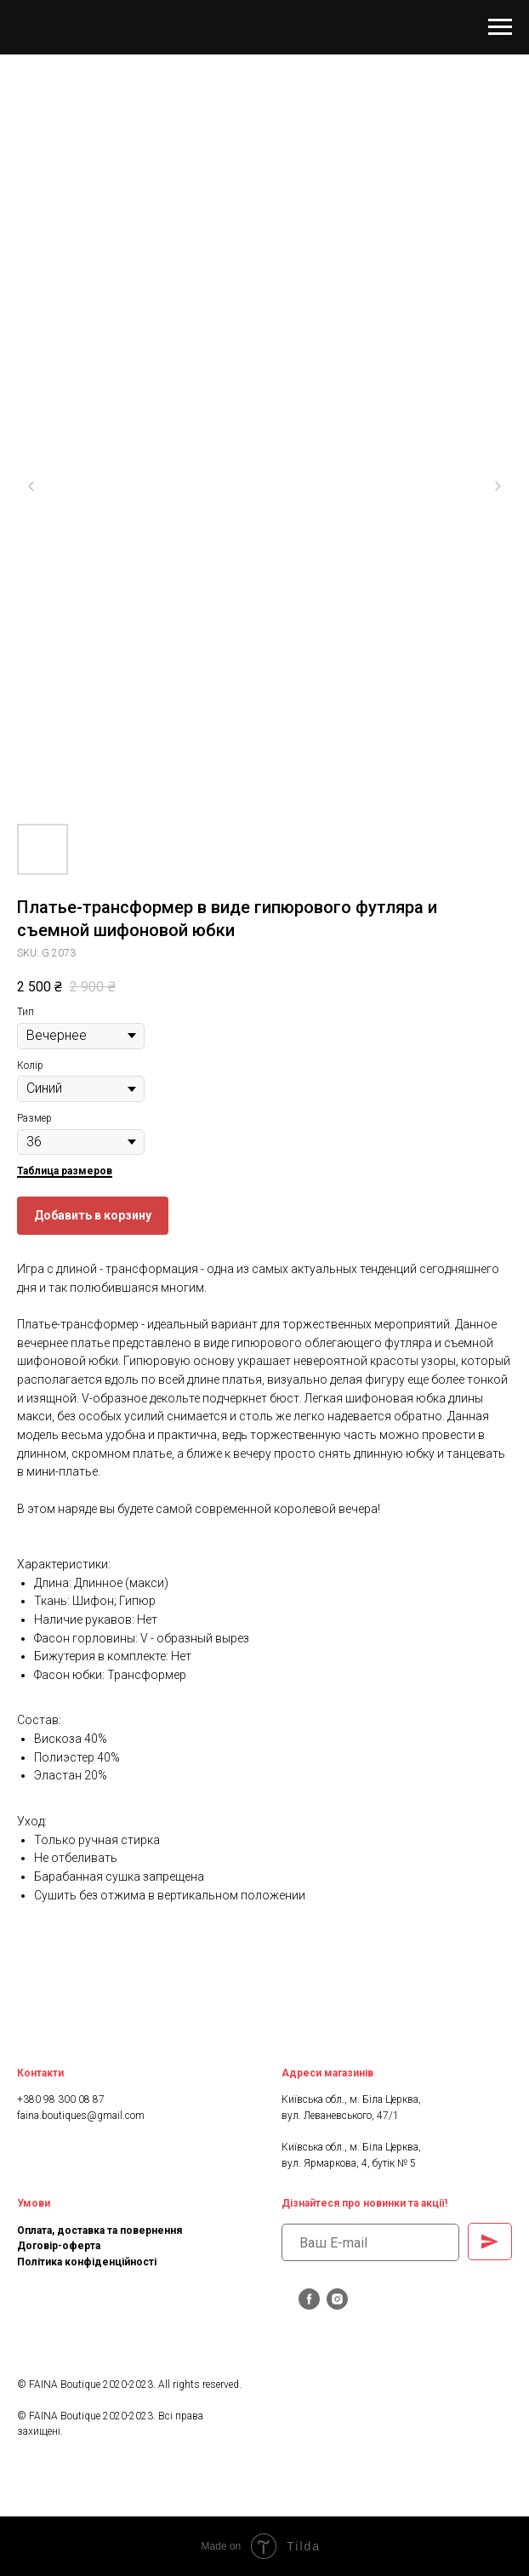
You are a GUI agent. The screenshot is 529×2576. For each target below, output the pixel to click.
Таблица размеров (64, 1171)
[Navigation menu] (500, 27)
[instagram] (337, 2305)
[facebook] (309, 2305)
